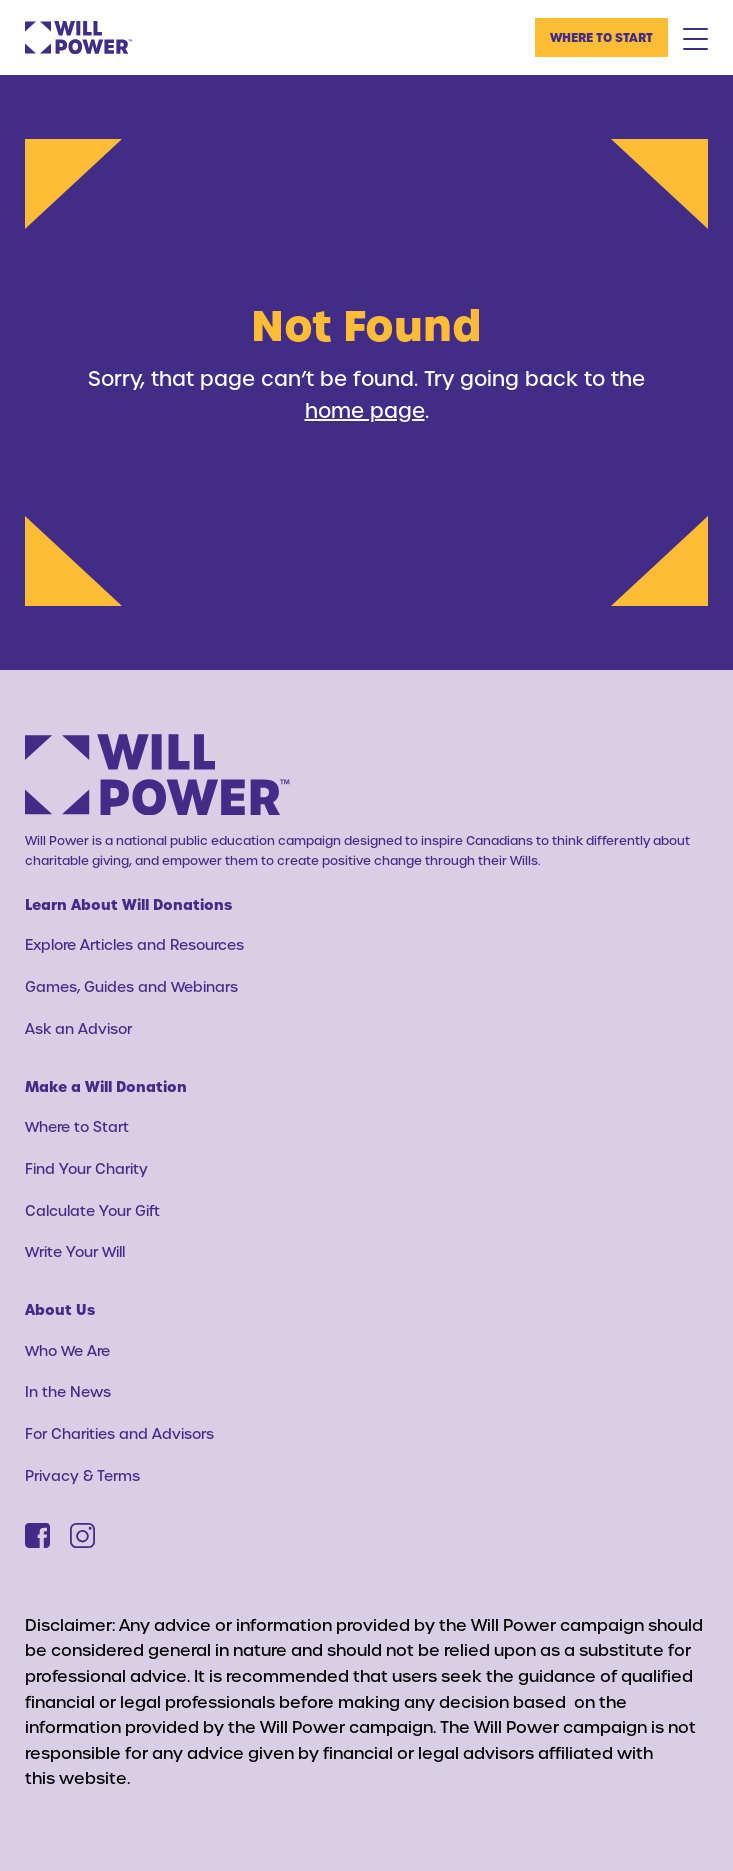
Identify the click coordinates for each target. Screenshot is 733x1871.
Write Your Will (75, 1251)
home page (365, 410)
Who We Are (67, 1350)
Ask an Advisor (78, 1028)
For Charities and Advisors (119, 1433)
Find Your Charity (86, 1168)
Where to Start (601, 37)
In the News (68, 1391)
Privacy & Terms (82, 1475)
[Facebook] (37, 1535)
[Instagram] (82, 1535)
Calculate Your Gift (92, 1210)
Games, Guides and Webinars (131, 986)
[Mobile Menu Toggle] (695, 38)
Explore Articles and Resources (134, 944)
